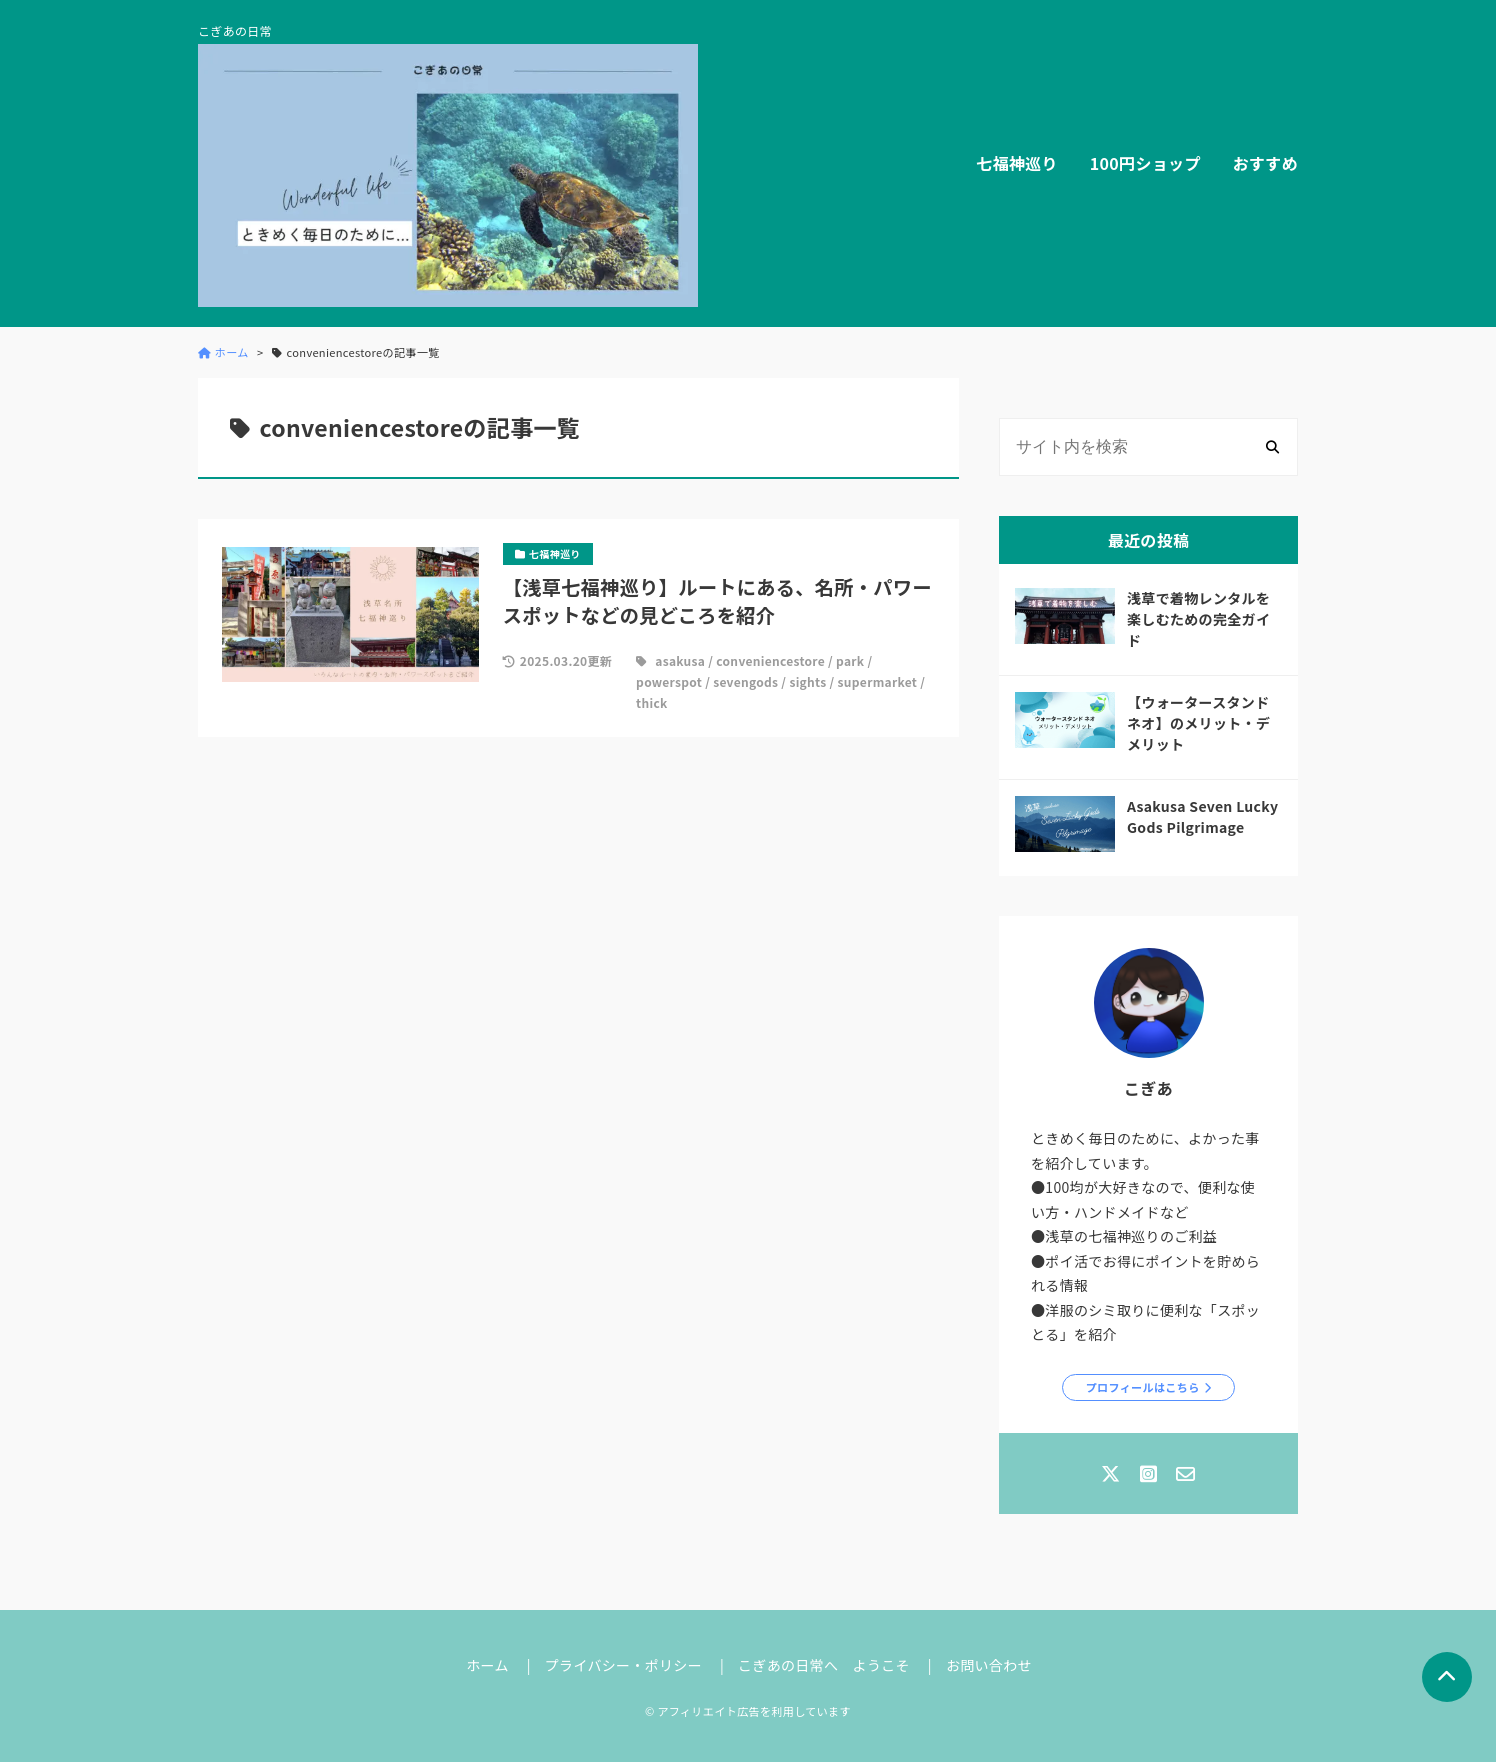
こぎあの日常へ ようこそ (824, 1665)
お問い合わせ (989, 1665)
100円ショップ (1145, 163)
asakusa (680, 660)
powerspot (669, 681)
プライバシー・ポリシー (623, 1665)
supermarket (878, 681)
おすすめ (1265, 163)
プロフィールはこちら (1143, 1387)
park (850, 660)
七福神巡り (1017, 163)
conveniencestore (770, 660)
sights (807, 681)
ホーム (487, 1665)
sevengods (745, 681)
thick (652, 702)
